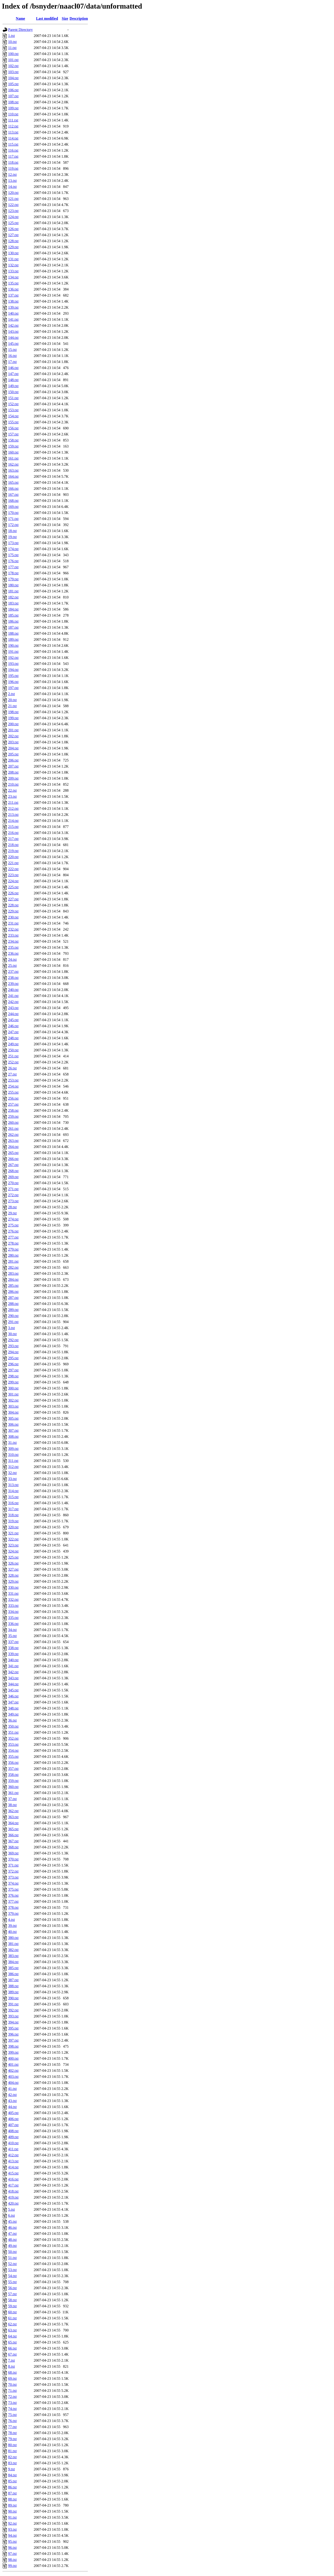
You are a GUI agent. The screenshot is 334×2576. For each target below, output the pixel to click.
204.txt (13, 748)
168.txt (13, 501)
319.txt (13, 1521)
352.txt (13, 1738)
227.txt (13, 899)
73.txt (12, 2403)
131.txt (13, 259)
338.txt (13, 1648)
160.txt (13, 452)
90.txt (12, 2511)
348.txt (13, 1708)
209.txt (13, 778)
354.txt (13, 1750)
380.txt (13, 1938)
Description (79, 18)
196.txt (13, 682)
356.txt (13, 1763)
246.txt (13, 1026)
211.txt (13, 802)
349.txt (13, 1714)
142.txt (13, 325)
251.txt (13, 1056)
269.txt (13, 1177)
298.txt (13, 1376)
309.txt (13, 1449)
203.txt (13, 742)
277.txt (13, 1237)
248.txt (13, 1038)
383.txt (13, 1956)
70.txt (12, 2384)
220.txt (13, 857)
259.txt (13, 1116)
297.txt (13, 1370)
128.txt (13, 241)
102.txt (13, 66)
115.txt (13, 144)
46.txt (12, 2227)
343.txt (13, 1678)
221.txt (13, 863)
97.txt (12, 2554)
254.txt (13, 1086)
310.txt (13, 1455)
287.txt (13, 1298)
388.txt (13, 1986)
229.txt (13, 911)
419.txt (13, 2197)
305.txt (13, 1418)
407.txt (13, 2125)
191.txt (13, 652)
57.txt (12, 2294)
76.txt (12, 2421)
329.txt (13, 1581)
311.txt (13, 1461)
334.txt (13, 1612)
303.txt (13, 1406)
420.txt (13, 2203)
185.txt (13, 615)
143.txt (13, 331)
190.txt (13, 645)
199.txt (13, 718)
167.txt (13, 495)
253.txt (13, 1080)
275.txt (13, 1225)
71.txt (12, 2391)
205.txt (13, 754)
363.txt (13, 1817)
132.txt (13, 265)
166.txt (13, 488)
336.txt (13, 1624)
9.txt (11, 2469)
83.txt (12, 2463)
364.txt (13, 1823)
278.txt (13, 1243)
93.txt (12, 2529)
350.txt (13, 1726)
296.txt (13, 1364)
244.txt (13, 1014)
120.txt (13, 193)
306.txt (13, 1424)
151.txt (13, 398)
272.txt (13, 1195)
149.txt (13, 386)
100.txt (13, 54)
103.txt (13, 72)
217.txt (13, 839)
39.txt (12, 1926)
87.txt (12, 2493)
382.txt (13, 1950)
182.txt (13, 597)
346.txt (13, 1696)
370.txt (13, 1859)
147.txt (13, 374)
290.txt (13, 1316)
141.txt (13, 319)
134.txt (13, 277)
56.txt (12, 2288)
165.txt (13, 482)
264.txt (13, 1147)
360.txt (13, 1787)
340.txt (13, 1660)
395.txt (13, 2028)
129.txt (13, 247)
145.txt (13, 344)
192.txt (13, 658)
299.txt (13, 1382)
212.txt (13, 809)
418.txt (13, 2191)
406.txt (13, 2119)
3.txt (11, 1328)
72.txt (12, 2397)
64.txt (12, 2336)
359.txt (13, 1781)
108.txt (13, 102)
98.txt (12, 2560)
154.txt (13, 416)
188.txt (13, 633)
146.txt (13, 368)
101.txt (13, 60)
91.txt (12, 2517)
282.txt (13, 1267)
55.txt (12, 2282)
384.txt (13, 1962)
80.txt (12, 2445)
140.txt (13, 313)
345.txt (13, 1690)
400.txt (13, 2058)
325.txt (13, 1557)
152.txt (13, 404)
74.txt (12, 2409)
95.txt (12, 2541)
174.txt (13, 549)
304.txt (13, 1412)
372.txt (13, 1871)
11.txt (12, 48)
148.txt (13, 380)
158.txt (13, 440)
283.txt (13, 1273)
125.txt (13, 223)
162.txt (13, 464)
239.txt (13, 984)
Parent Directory (20, 30)
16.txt (12, 356)
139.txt (13, 307)
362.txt (13, 1811)
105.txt (13, 84)
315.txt (13, 1497)
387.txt (13, 1980)
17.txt (12, 362)
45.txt (12, 2221)
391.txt (13, 2004)
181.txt (13, 591)
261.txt (13, 1129)
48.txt (12, 2240)
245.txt (13, 1020)
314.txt (13, 1491)
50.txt (12, 2252)
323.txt (13, 1545)
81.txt (12, 2451)
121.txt (13, 199)
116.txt (13, 150)
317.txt (13, 1509)
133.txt (13, 271)
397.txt (13, 2040)
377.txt (13, 1901)
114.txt (13, 138)
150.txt (13, 392)
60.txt (12, 2312)
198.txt (13, 712)
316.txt (13, 1503)
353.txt (13, 1744)
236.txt (13, 953)
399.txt (13, 2052)
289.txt (13, 1310)
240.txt (13, 990)
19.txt (12, 537)
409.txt (13, 2137)
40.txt (12, 1932)
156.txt (13, 428)
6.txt (11, 2215)
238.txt (13, 978)
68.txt (12, 2372)
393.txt (13, 2016)
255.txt (13, 1092)
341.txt (13, 1666)
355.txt (13, 1757)
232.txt (13, 929)
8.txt (11, 2366)
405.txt (13, 2113)
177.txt (13, 567)
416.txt (13, 2179)
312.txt (13, 1467)
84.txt (12, 2475)
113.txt (13, 132)
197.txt (13, 688)
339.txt (13, 1654)
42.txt (12, 2095)
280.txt (13, 1255)
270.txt (13, 1183)
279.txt (13, 1249)
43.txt (12, 2101)
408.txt (13, 2131)
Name (20, 18)
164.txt (13, 476)
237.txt (13, 972)
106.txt (13, 90)
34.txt (12, 1630)
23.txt (12, 796)
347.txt (13, 1702)
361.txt (13, 1793)
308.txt (13, 1436)
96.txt (12, 2548)
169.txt (13, 507)
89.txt (12, 2505)
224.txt (13, 881)
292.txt (13, 1340)
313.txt (13, 1485)
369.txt (13, 1853)
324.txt (13, 1551)
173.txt (13, 543)
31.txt (12, 1443)
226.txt (13, 893)
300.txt (13, 1388)
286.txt (13, 1292)
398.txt (13, 2046)
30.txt (12, 1334)
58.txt (12, 2300)
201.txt (13, 730)
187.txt (13, 627)
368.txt (13, 1847)
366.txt (13, 1835)
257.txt (13, 1104)
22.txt (12, 790)
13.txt (12, 181)
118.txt (13, 162)
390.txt (13, 1998)
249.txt (13, 1044)
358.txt (13, 1775)
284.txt (13, 1279)
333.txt (13, 1606)
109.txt (13, 108)
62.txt (12, 2324)
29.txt (12, 1213)
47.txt (12, 2234)
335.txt (13, 1618)
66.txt (12, 2348)
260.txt (13, 1123)
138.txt (13, 301)
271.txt (13, 1189)
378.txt (13, 1907)
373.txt (13, 1877)
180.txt (13, 585)
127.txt (13, 235)
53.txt (12, 2270)
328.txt (13, 1575)
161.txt (13, 458)
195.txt (13, 676)
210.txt (13, 784)
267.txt (13, 1165)
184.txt (13, 609)
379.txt (13, 1914)
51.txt (12, 2258)
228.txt (13, 905)
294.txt (13, 1352)
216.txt (13, 833)
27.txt (12, 1074)
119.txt (13, 168)
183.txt (13, 603)
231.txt (13, 923)
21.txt (12, 706)
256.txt (13, 1098)
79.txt (12, 2439)
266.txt (13, 1159)
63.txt (12, 2330)
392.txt (13, 2010)
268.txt (13, 1171)
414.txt (13, 2167)
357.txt (13, 1769)
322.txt (13, 1539)
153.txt (13, 410)
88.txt (12, 2499)
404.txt (13, 2083)
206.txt (13, 760)
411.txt (13, 2149)
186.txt (13, 621)
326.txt (13, 1563)
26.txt (12, 1068)
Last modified (47, 18)
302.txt (13, 1400)
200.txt (13, 724)
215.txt (13, 827)
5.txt (11, 2209)
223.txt (13, 875)
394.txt (13, 2022)
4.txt (11, 1920)
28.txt (12, 1207)
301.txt (13, 1394)
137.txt (13, 295)
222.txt (13, 869)
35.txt (12, 1636)
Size (65, 18)
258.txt (13, 1110)
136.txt (13, 289)
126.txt (13, 229)
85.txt (12, 2481)
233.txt (13, 935)
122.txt (13, 205)
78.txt (12, 2433)
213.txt (13, 815)
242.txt (13, 1002)
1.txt (11, 36)
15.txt (12, 350)
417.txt (13, 2185)
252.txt (13, 1062)
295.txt (13, 1358)
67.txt (12, 2354)
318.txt (13, 1515)
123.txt (13, 211)
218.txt (13, 845)
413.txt (13, 2161)
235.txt (13, 947)
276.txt (13, 1231)
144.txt (13, 338)
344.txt (13, 1684)
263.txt (13, 1141)
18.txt (12, 531)
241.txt (13, 996)
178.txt (13, 573)
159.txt (13, 446)
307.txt (13, 1430)
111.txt (13, 120)
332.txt (13, 1600)
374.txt (13, 1883)
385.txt (13, 1968)
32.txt (12, 1473)
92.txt (12, 2523)
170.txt (13, 513)
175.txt (13, 555)
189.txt (13, 639)
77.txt (12, 2427)
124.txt (13, 217)
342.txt (13, 1672)
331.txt (13, 1593)
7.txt (11, 2360)
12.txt (12, 175)
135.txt (13, 283)
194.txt (13, 670)
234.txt (13, 941)
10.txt (12, 42)
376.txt (13, 1895)
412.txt (13, 2155)
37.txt (12, 1799)
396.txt (13, 2034)
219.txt (13, 851)
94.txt (12, 2535)
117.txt (13, 156)
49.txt (12, 2246)
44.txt (12, 2107)
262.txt (13, 1135)
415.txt (13, 2173)
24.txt (12, 959)
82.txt (12, 2457)
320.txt (13, 1527)
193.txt (13, 664)
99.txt (12, 2566)
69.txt (12, 2378)
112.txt (13, 126)
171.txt (13, 519)
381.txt (13, 1944)
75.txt (12, 2415)
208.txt (13, 772)
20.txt (12, 700)
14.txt (12, 187)
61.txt (12, 2318)
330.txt (13, 1587)
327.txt (13, 1569)
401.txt (13, 2064)
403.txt (13, 2077)
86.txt (12, 2487)
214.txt (13, 821)
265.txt (13, 1153)
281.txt (13, 1261)
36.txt (12, 1720)
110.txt (13, 114)
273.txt (13, 1201)
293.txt (13, 1346)
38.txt (12, 1805)
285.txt (13, 1286)
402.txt (13, 2071)
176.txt (13, 561)
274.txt (13, 1219)
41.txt (12, 2089)
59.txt (12, 2306)
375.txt (13, 1889)
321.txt (13, 1533)
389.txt (13, 1992)
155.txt (13, 422)
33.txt (12, 1479)
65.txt (12, 2342)
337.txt (13, 1642)
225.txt (13, 887)
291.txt (13, 1322)
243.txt (13, 1008)
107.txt (13, 96)
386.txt (13, 1974)
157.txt (13, 434)
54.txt (12, 2276)
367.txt (13, 1841)
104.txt (13, 78)
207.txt (13, 766)
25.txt (12, 966)
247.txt (13, 1032)
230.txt (13, 917)
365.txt (13, 1829)
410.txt (13, 2143)
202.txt (13, 736)
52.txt (12, 2264)
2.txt (11, 694)
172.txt (13, 525)
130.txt (13, 253)
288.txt (13, 1304)
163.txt (13, 470)
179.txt (13, 579)
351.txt (13, 1732)
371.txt (13, 1865)
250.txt (13, 1050)
